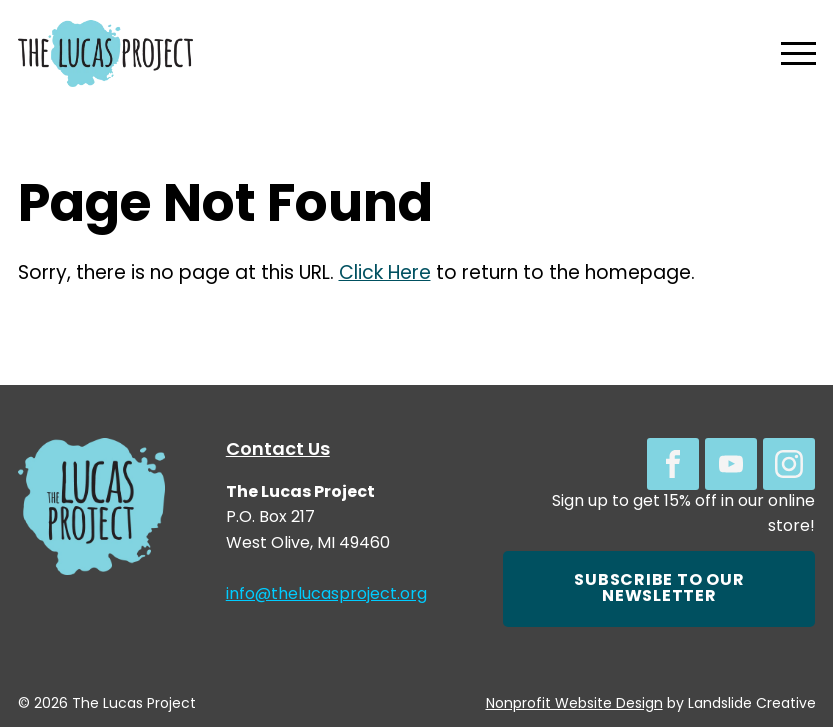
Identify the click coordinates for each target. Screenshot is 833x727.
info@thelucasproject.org (326, 595)
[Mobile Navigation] (794, 54)
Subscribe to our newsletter (659, 589)
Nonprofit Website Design (574, 704)
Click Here (385, 274)
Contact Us (278, 450)
